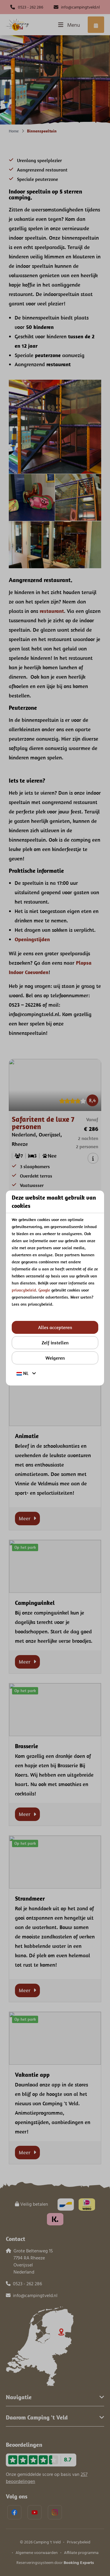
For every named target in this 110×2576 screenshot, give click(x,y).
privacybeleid (24, 1290)
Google (44, 1290)
